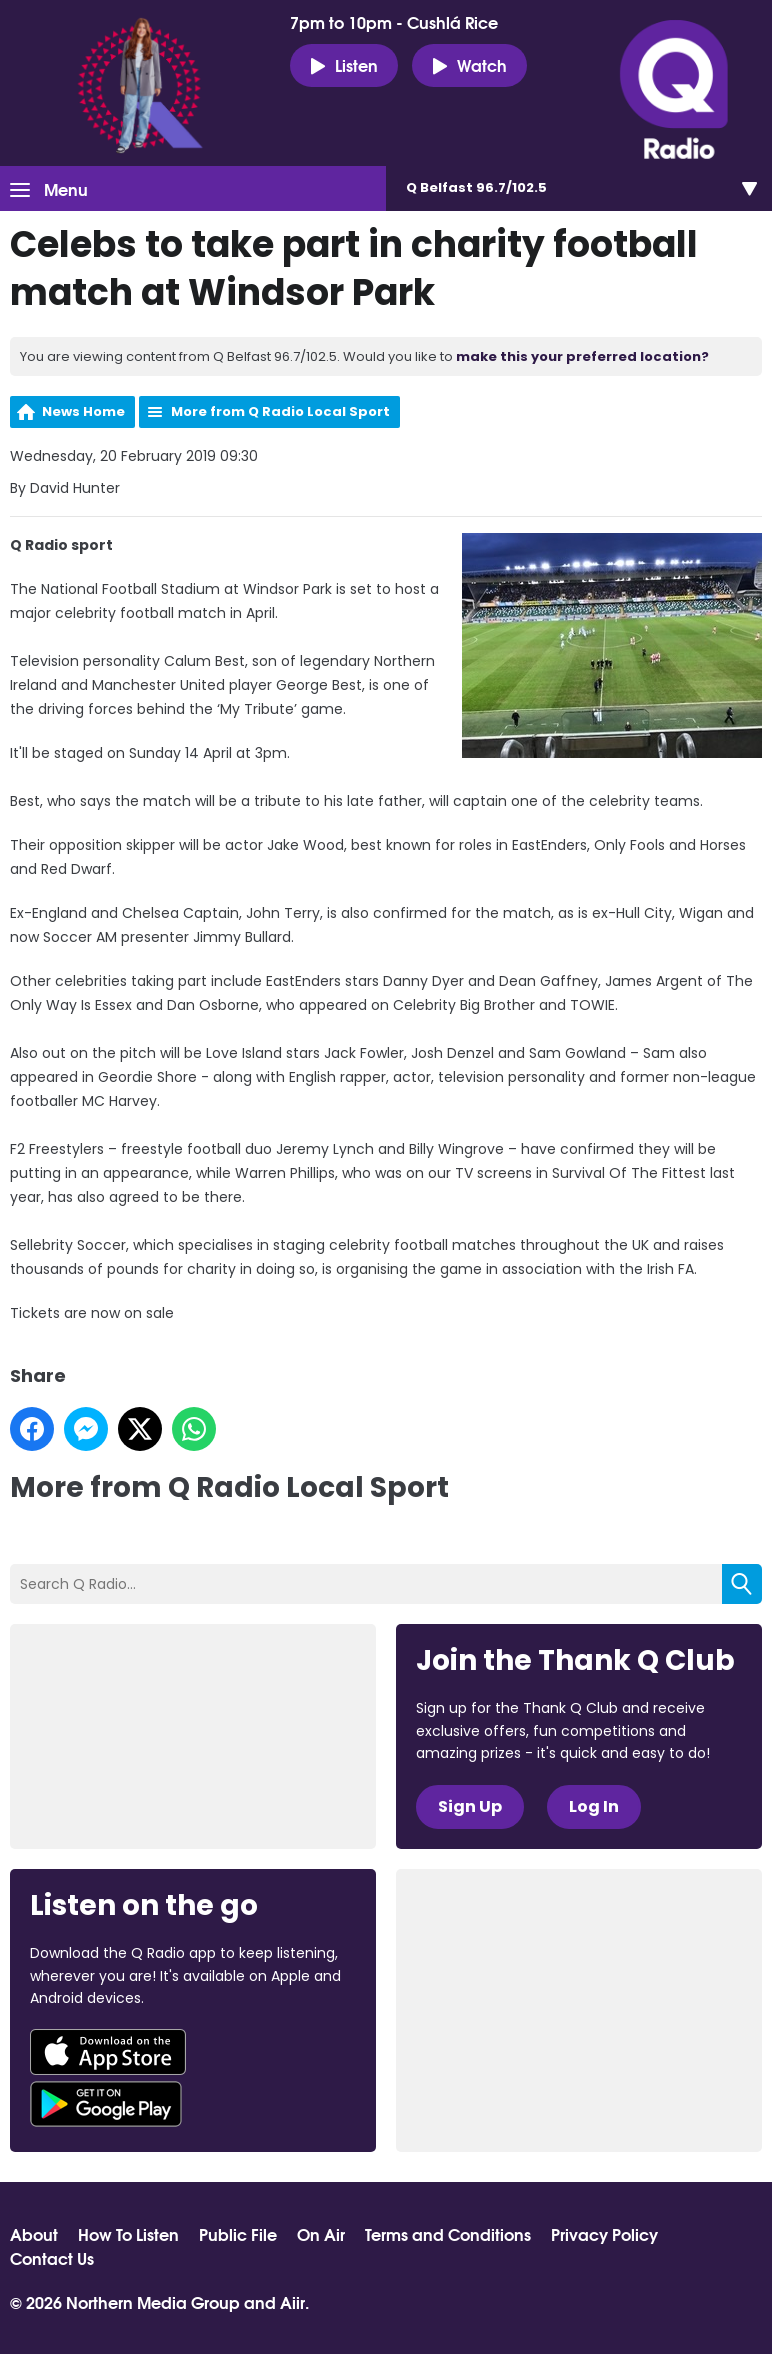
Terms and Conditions (448, 2234)
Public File (238, 2234)
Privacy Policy (604, 2234)
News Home (83, 411)
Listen (344, 65)
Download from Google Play (106, 2104)
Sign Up (470, 1806)
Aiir (292, 2301)
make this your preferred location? (582, 356)
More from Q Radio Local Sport (280, 411)
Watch (469, 65)
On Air (321, 2234)
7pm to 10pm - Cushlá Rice (394, 22)
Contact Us (52, 2258)
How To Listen (128, 2234)
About (34, 2234)
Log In (594, 1806)
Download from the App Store (108, 2052)
